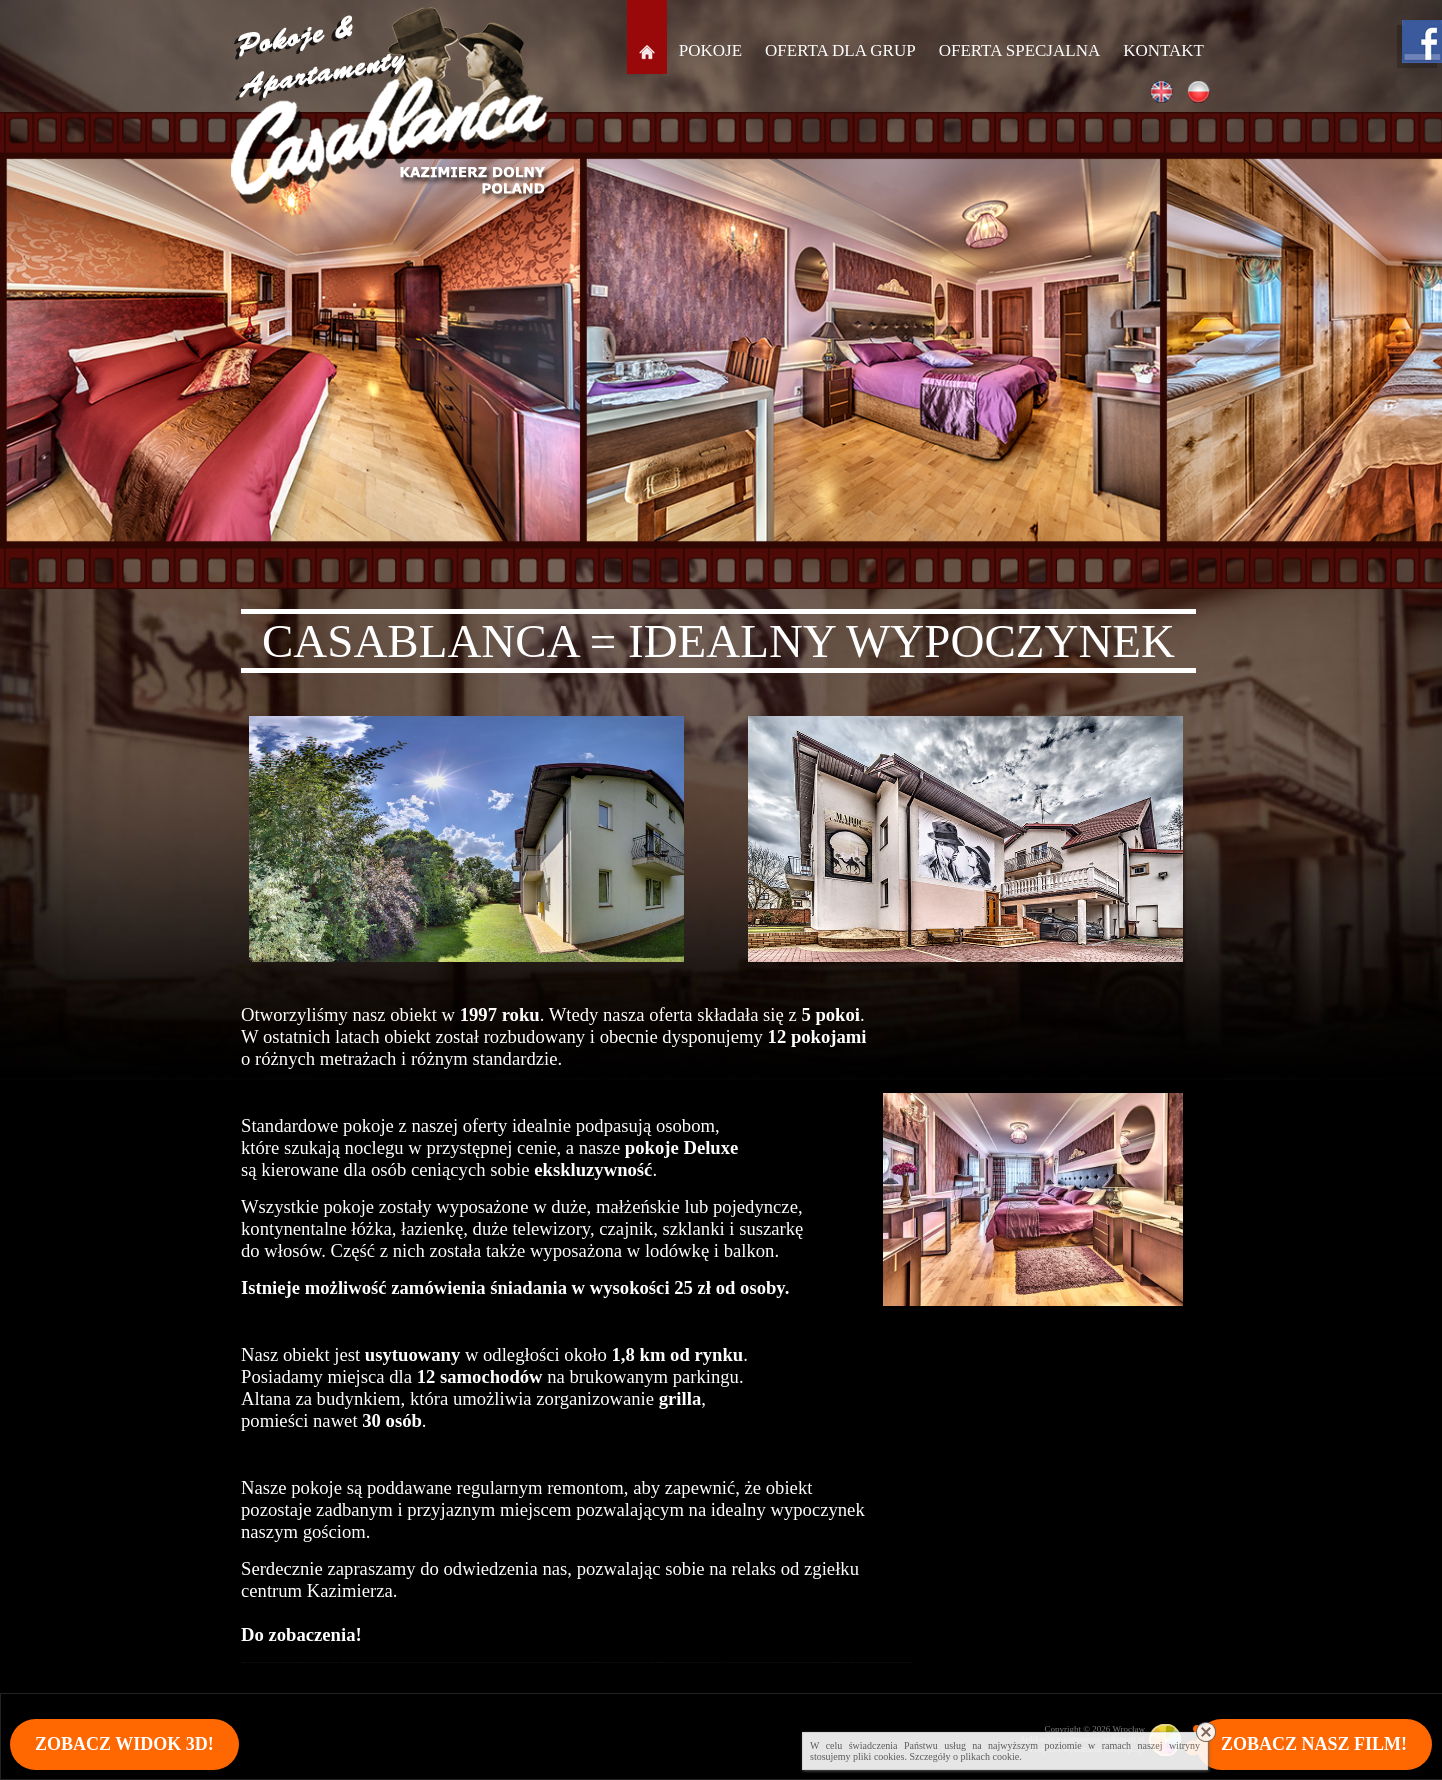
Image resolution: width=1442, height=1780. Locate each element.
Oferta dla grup (840, 50)
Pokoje (710, 50)
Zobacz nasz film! (1314, 1744)
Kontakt (1163, 50)
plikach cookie (990, 1756)
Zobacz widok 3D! (124, 1744)
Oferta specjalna (1020, 50)
